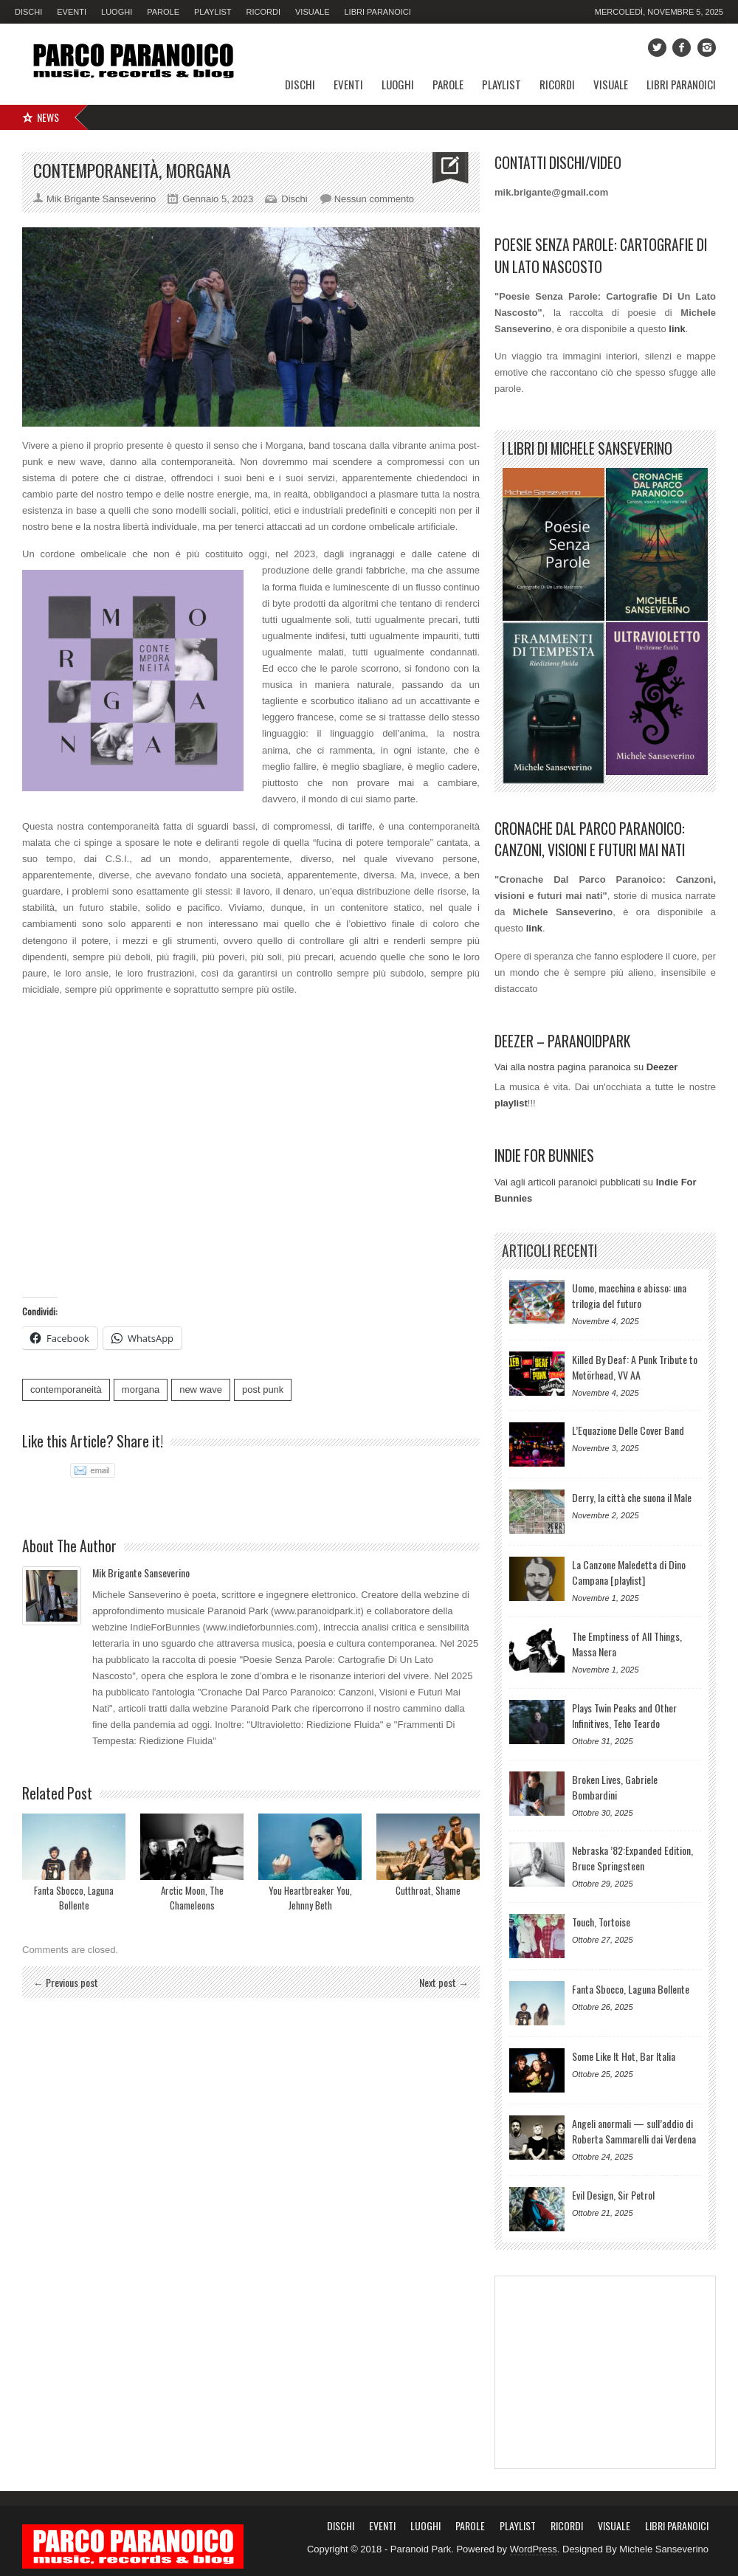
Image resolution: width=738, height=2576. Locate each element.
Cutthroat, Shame (428, 1890)
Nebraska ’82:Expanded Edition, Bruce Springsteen (632, 1857)
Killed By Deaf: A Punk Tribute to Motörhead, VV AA (634, 1366)
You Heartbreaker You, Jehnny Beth (310, 1897)
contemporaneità (66, 1389)
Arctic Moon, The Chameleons (192, 1897)
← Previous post (65, 1982)
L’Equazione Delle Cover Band (628, 1430)
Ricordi (263, 11)
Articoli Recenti (549, 1250)
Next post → (444, 1982)
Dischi (28, 11)
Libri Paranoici (377, 11)
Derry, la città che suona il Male (632, 1497)
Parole (163, 11)
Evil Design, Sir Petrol (613, 2195)
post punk (262, 1389)
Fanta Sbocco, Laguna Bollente (74, 1897)
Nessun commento (374, 198)
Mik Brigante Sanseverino (141, 1572)
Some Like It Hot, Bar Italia (623, 2056)
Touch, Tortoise (601, 1921)
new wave (200, 1389)
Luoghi (116, 11)
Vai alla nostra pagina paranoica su (585, 1066)
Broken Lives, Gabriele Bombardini (615, 1786)
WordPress (533, 2549)
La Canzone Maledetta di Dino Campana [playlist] (629, 1572)
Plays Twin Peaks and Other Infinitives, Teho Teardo (624, 1715)
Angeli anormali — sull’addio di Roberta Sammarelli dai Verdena (634, 2130)
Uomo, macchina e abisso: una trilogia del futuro (629, 1295)
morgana (140, 1389)
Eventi (71, 11)
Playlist (213, 11)
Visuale (312, 11)
